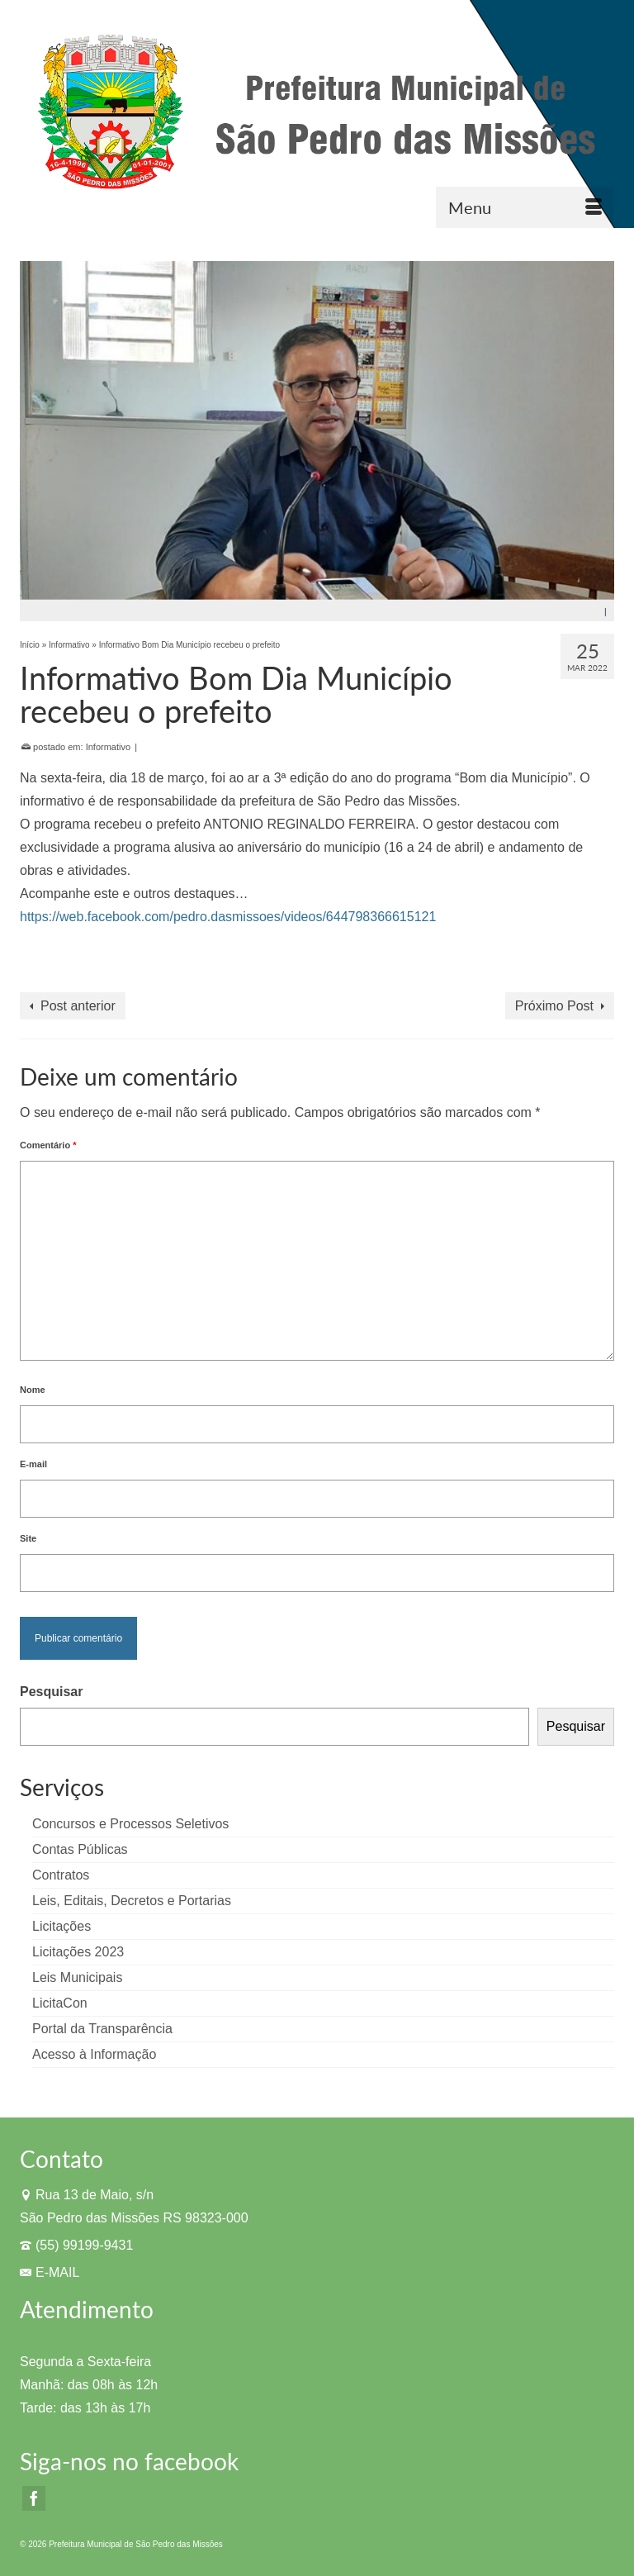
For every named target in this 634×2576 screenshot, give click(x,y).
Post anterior (78, 1006)
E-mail (33, 1464)
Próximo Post (554, 1006)
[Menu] (525, 207)
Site (28, 1538)
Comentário (48, 1145)
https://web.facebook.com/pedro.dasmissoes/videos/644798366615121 (228, 917)
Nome (32, 1390)
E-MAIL (49, 2272)
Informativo (108, 747)
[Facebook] (33, 2499)
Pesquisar (51, 1692)
